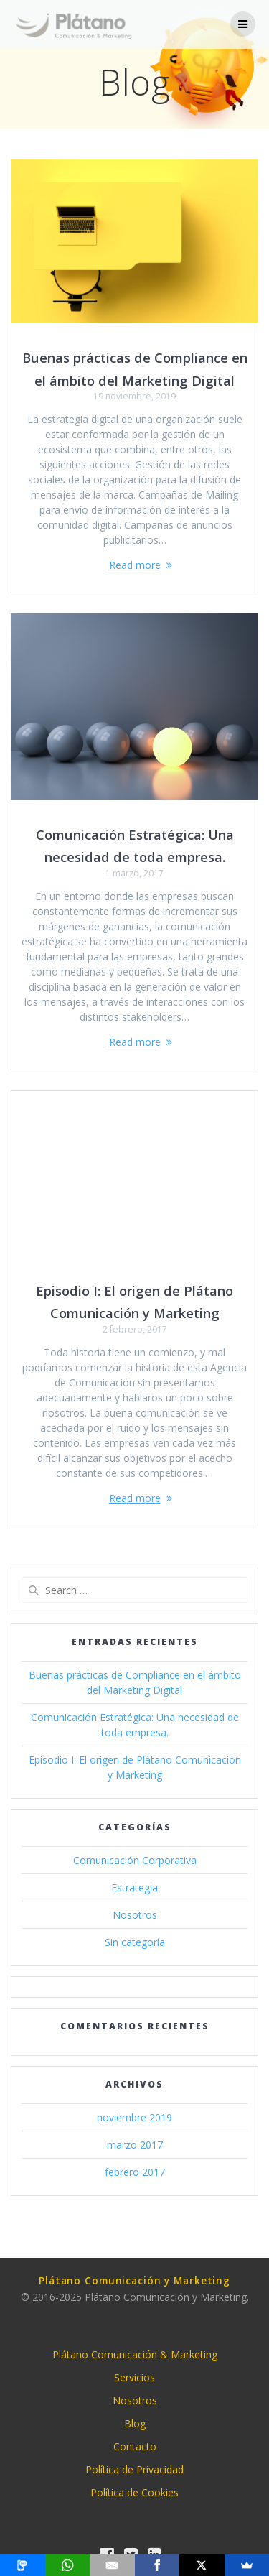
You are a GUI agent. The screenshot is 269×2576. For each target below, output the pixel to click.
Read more (135, 565)
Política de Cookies (134, 2492)
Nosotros (135, 1915)
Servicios (134, 2377)
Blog (135, 2423)
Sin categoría (135, 1942)
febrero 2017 (135, 2172)
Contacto (134, 2446)
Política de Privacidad (134, 2469)
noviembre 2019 (134, 2117)
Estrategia (134, 1887)
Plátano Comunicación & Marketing (134, 2354)
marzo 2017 (135, 2144)
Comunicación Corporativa (135, 1860)
